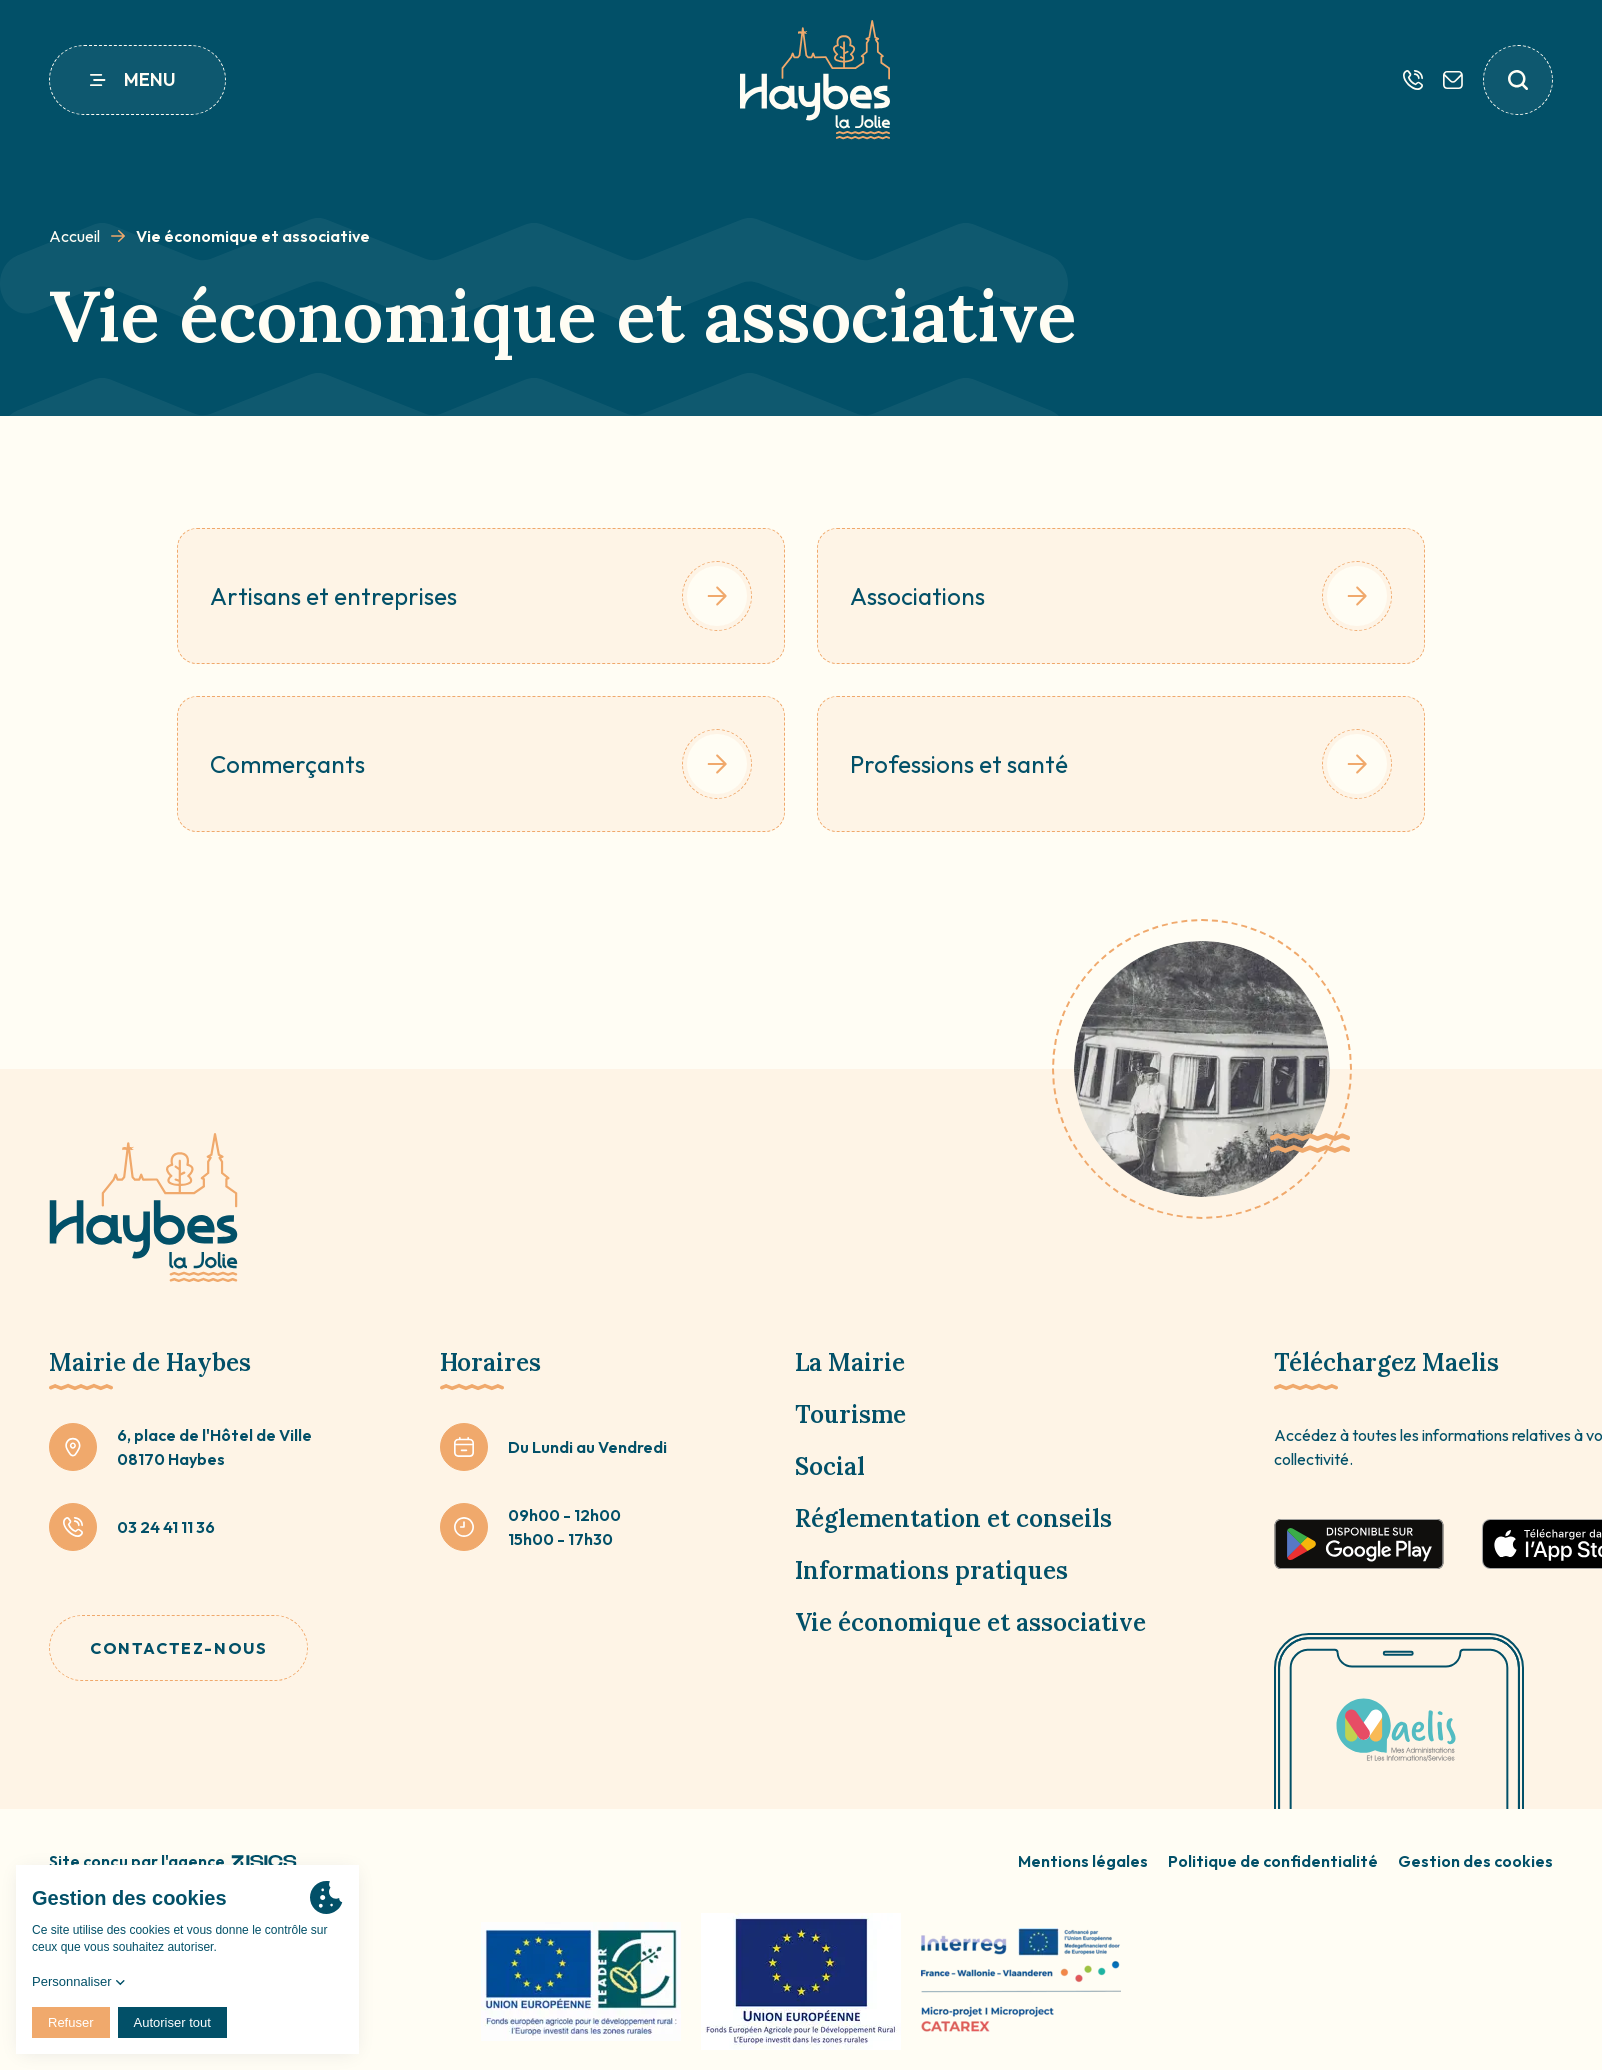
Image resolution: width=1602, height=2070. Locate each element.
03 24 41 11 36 (166, 1527)
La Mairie (850, 1362)
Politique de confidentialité (1273, 1861)
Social (830, 1466)
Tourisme (850, 1414)
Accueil (74, 236)
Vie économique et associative (970, 1622)
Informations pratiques (931, 1570)
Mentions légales (1083, 1861)
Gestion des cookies (1475, 1861)
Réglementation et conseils (953, 1518)
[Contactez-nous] (1453, 80)
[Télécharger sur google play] (1359, 1544)
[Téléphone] (1413, 80)
